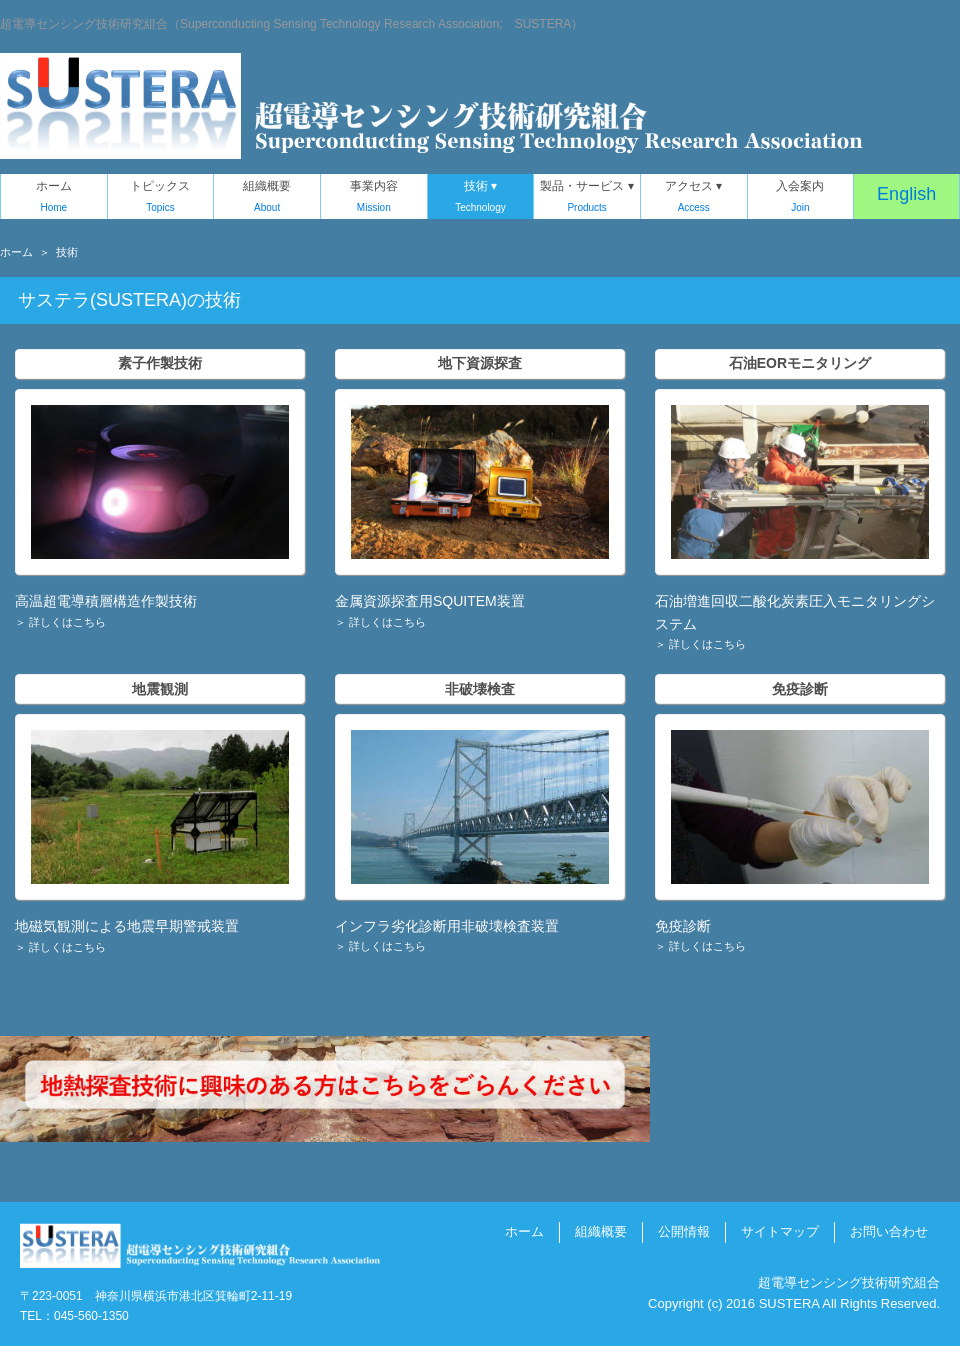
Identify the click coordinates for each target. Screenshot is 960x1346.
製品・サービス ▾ (587, 198)
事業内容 (374, 198)
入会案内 (801, 198)
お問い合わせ (889, 1231)
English (906, 194)
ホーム (54, 198)
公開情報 (684, 1231)
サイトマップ (780, 1231)
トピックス (161, 198)
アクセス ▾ (694, 198)
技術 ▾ (481, 198)
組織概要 (267, 198)
